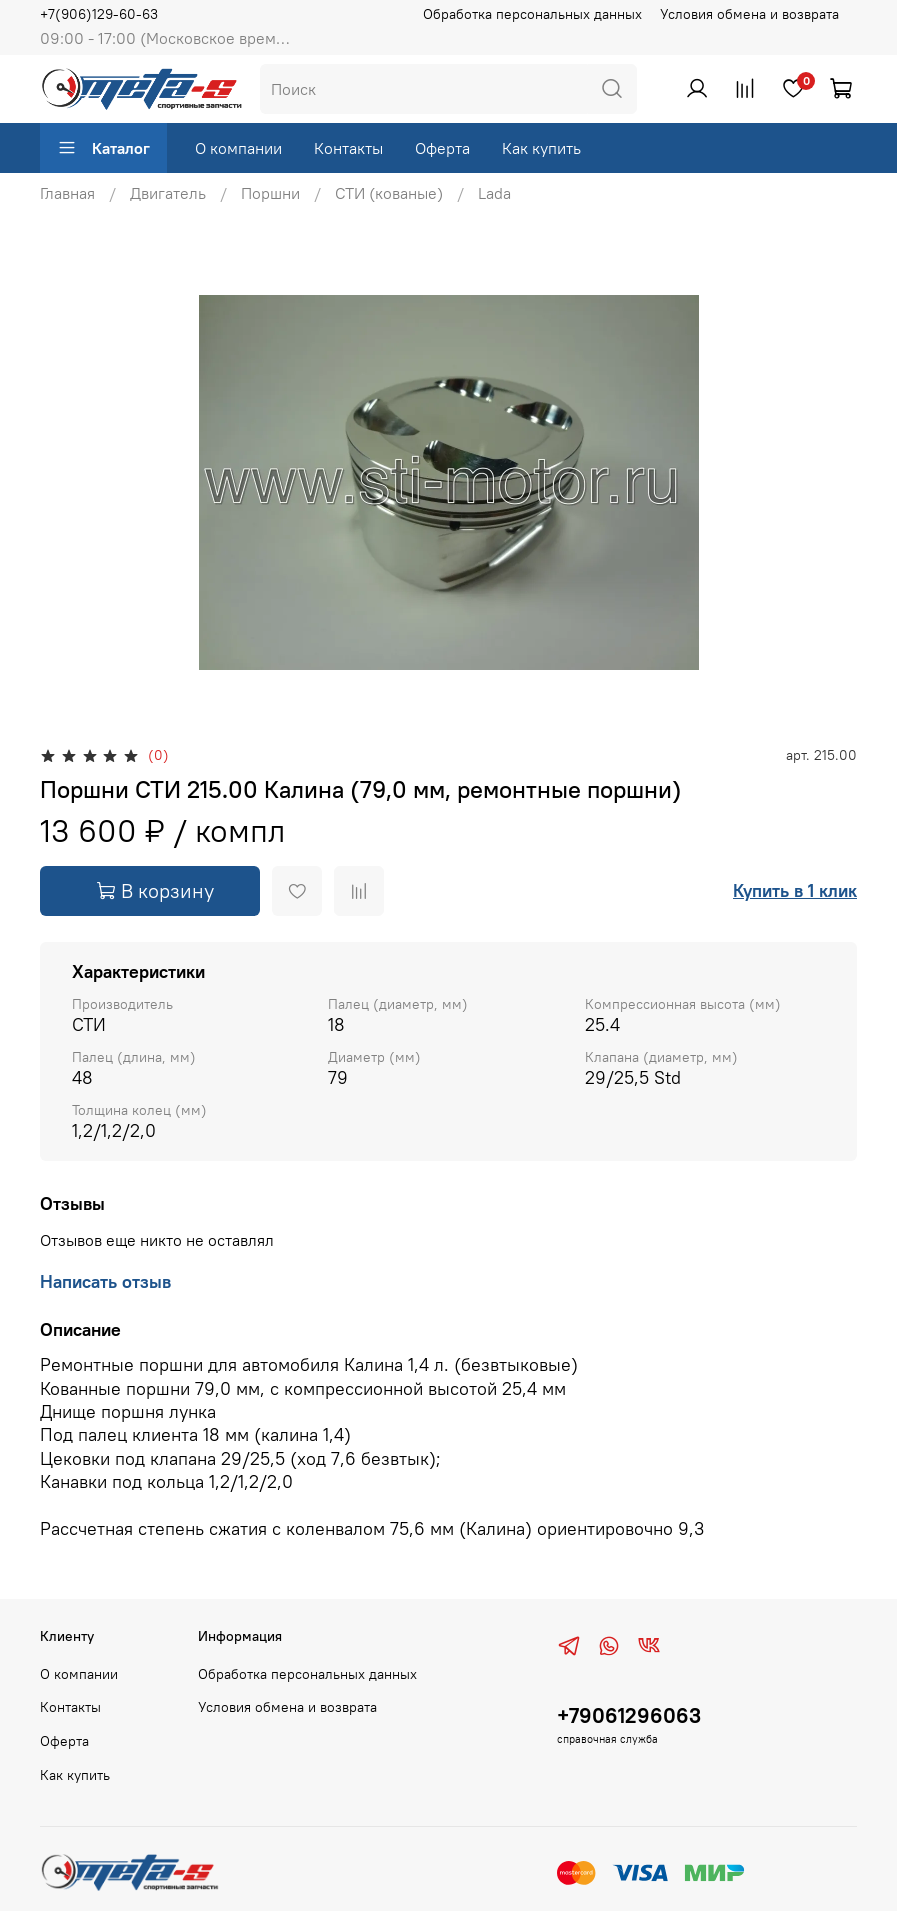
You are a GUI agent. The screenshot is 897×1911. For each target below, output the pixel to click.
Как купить (541, 148)
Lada (494, 193)
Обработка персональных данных (532, 14)
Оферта (442, 148)
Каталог (103, 148)
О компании (238, 148)
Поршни (270, 193)
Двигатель (168, 193)
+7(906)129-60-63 (99, 14)
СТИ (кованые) (389, 193)
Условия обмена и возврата (749, 14)
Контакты (348, 148)
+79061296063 (629, 1715)
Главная (67, 193)
